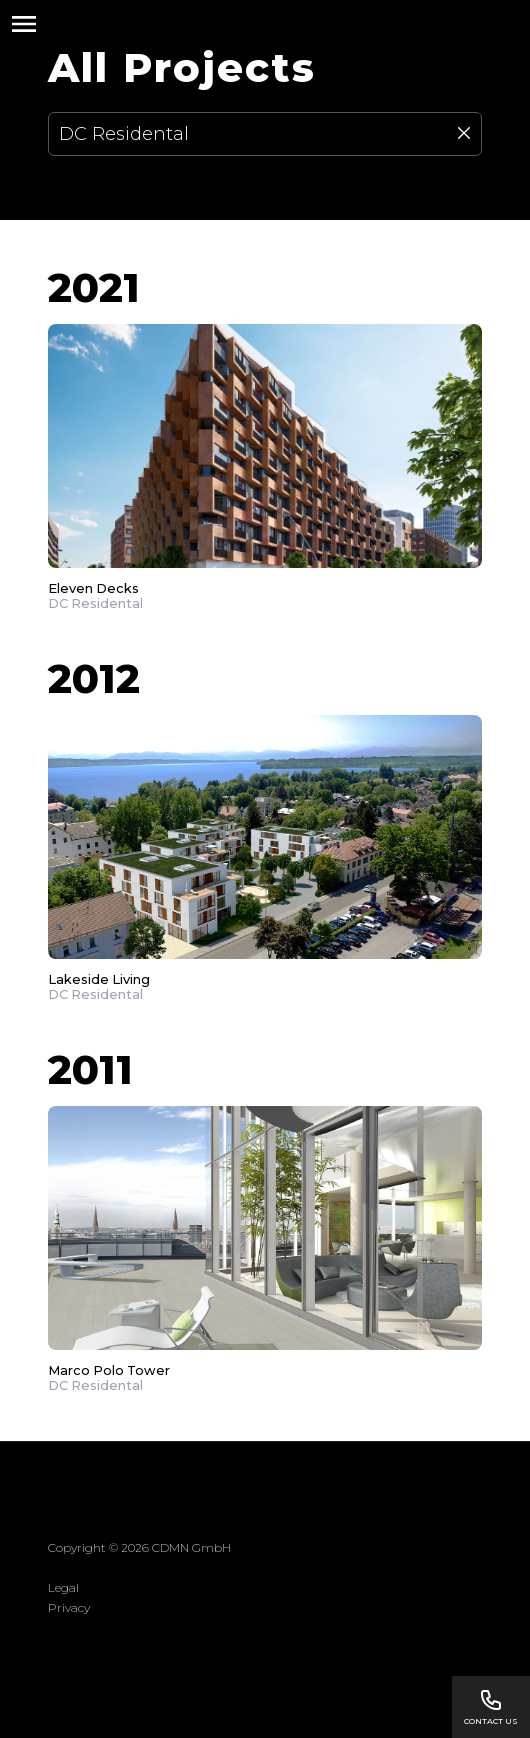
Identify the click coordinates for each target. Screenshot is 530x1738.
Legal (63, 1587)
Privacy (69, 1607)
